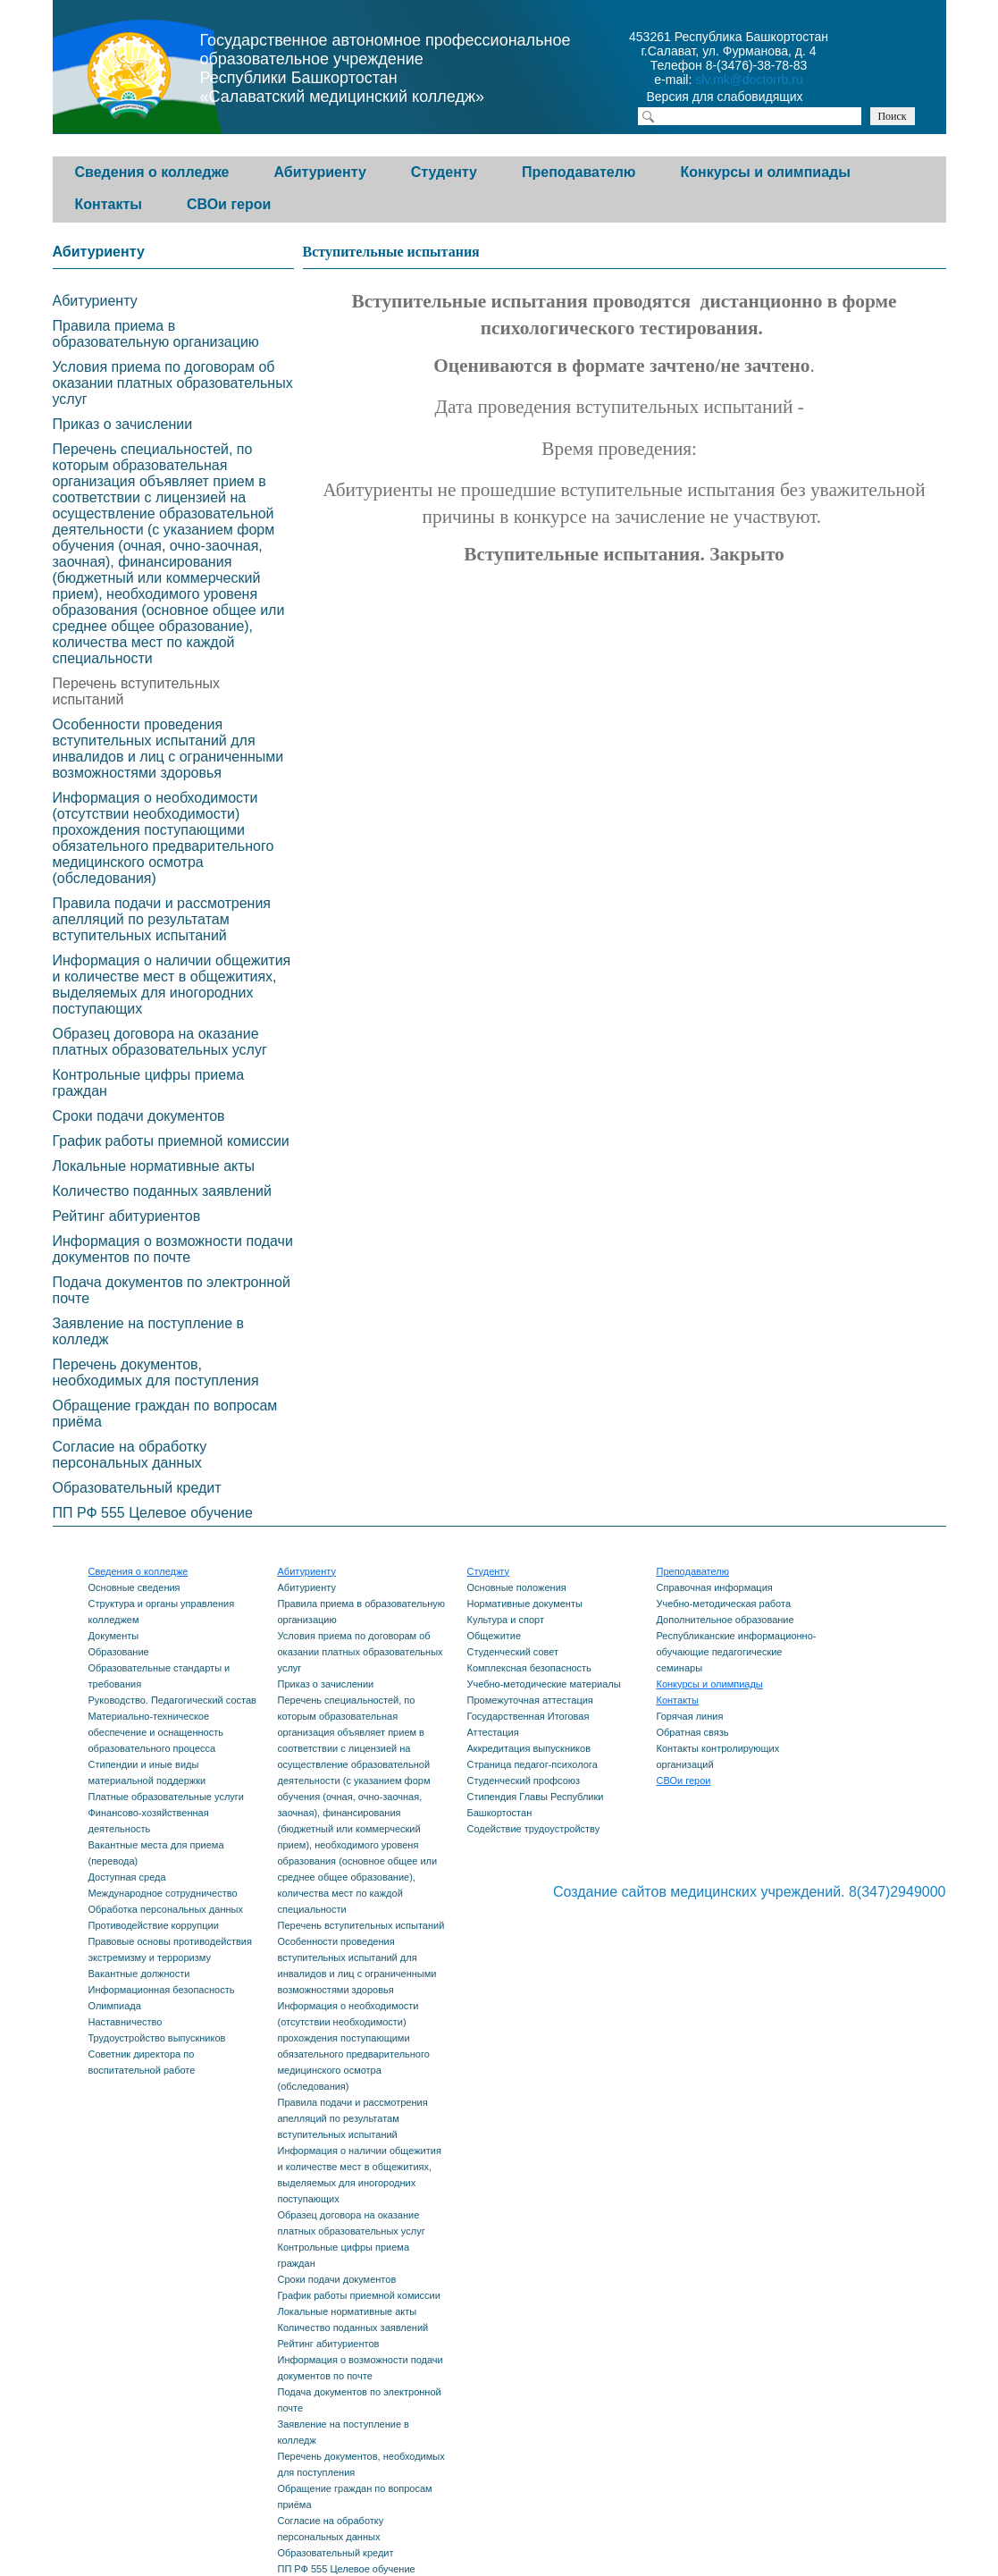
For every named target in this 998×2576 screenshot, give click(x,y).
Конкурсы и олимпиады (766, 172)
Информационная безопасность (161, 1989)
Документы (113, 1635)
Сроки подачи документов (139, 1116)
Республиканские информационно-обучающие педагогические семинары (737, 1651)
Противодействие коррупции (153, 1925)
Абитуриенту (320, 172)
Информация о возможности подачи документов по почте (173, 1249)
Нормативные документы (525, 1603)
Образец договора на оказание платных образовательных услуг (160, 1041)
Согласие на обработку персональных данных (130, 1454)
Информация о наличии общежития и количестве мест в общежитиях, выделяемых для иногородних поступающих (172, 984)
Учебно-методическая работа (724, 1603)
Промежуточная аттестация (530, 1700)
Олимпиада (114, 2005)
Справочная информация (715, 1587)
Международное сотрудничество (163, 1893)
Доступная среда (127, 1877)
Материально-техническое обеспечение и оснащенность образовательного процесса (155, 1732)
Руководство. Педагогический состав (172, 1700)
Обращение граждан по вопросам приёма (165, 1413)
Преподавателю (579, 172)
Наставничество (125, 2021)
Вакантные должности (139, 1973)
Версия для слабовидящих (740, 98)
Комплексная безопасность (529, 1668)
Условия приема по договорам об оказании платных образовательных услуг (173, 383)
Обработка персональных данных (165, 1909)
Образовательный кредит (137, 1487)
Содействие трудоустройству (533, 1828)
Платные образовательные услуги (166, 1796)
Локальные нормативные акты (154, 1166)
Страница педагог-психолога (532, 1764)
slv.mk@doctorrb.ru (749, 79)
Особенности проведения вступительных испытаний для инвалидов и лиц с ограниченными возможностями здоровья (168, 748)
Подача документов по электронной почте (171, 1290)
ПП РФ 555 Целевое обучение (153, 1512)
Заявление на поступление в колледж (148, 1331)
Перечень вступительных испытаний (136, 691)
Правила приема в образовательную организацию (156, 333)
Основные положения (516, 1587)
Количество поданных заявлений (162, 1191)
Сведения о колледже (152, 172)
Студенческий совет (513, 1651)
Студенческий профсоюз (524, 1780)
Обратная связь (693, 1732)
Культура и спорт (505, 1619)
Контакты (108, 204)
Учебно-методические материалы (544, 1684)
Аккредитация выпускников (529, 1748)
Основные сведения (134, 1587)
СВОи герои (229, 204)
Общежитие (494, 1635)
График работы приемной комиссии (171, 1141)
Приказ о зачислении (123, 424)
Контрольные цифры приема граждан (149, 1083)
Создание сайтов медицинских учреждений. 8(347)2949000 (749, 1891)
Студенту (444, 172)
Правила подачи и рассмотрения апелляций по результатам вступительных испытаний (162, 919)
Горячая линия (690, 1716)
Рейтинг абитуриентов (127, 1216)
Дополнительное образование (725, 1619)
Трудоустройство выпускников (157, 2038)
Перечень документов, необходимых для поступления (156, 1372)
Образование (118, 1651)
